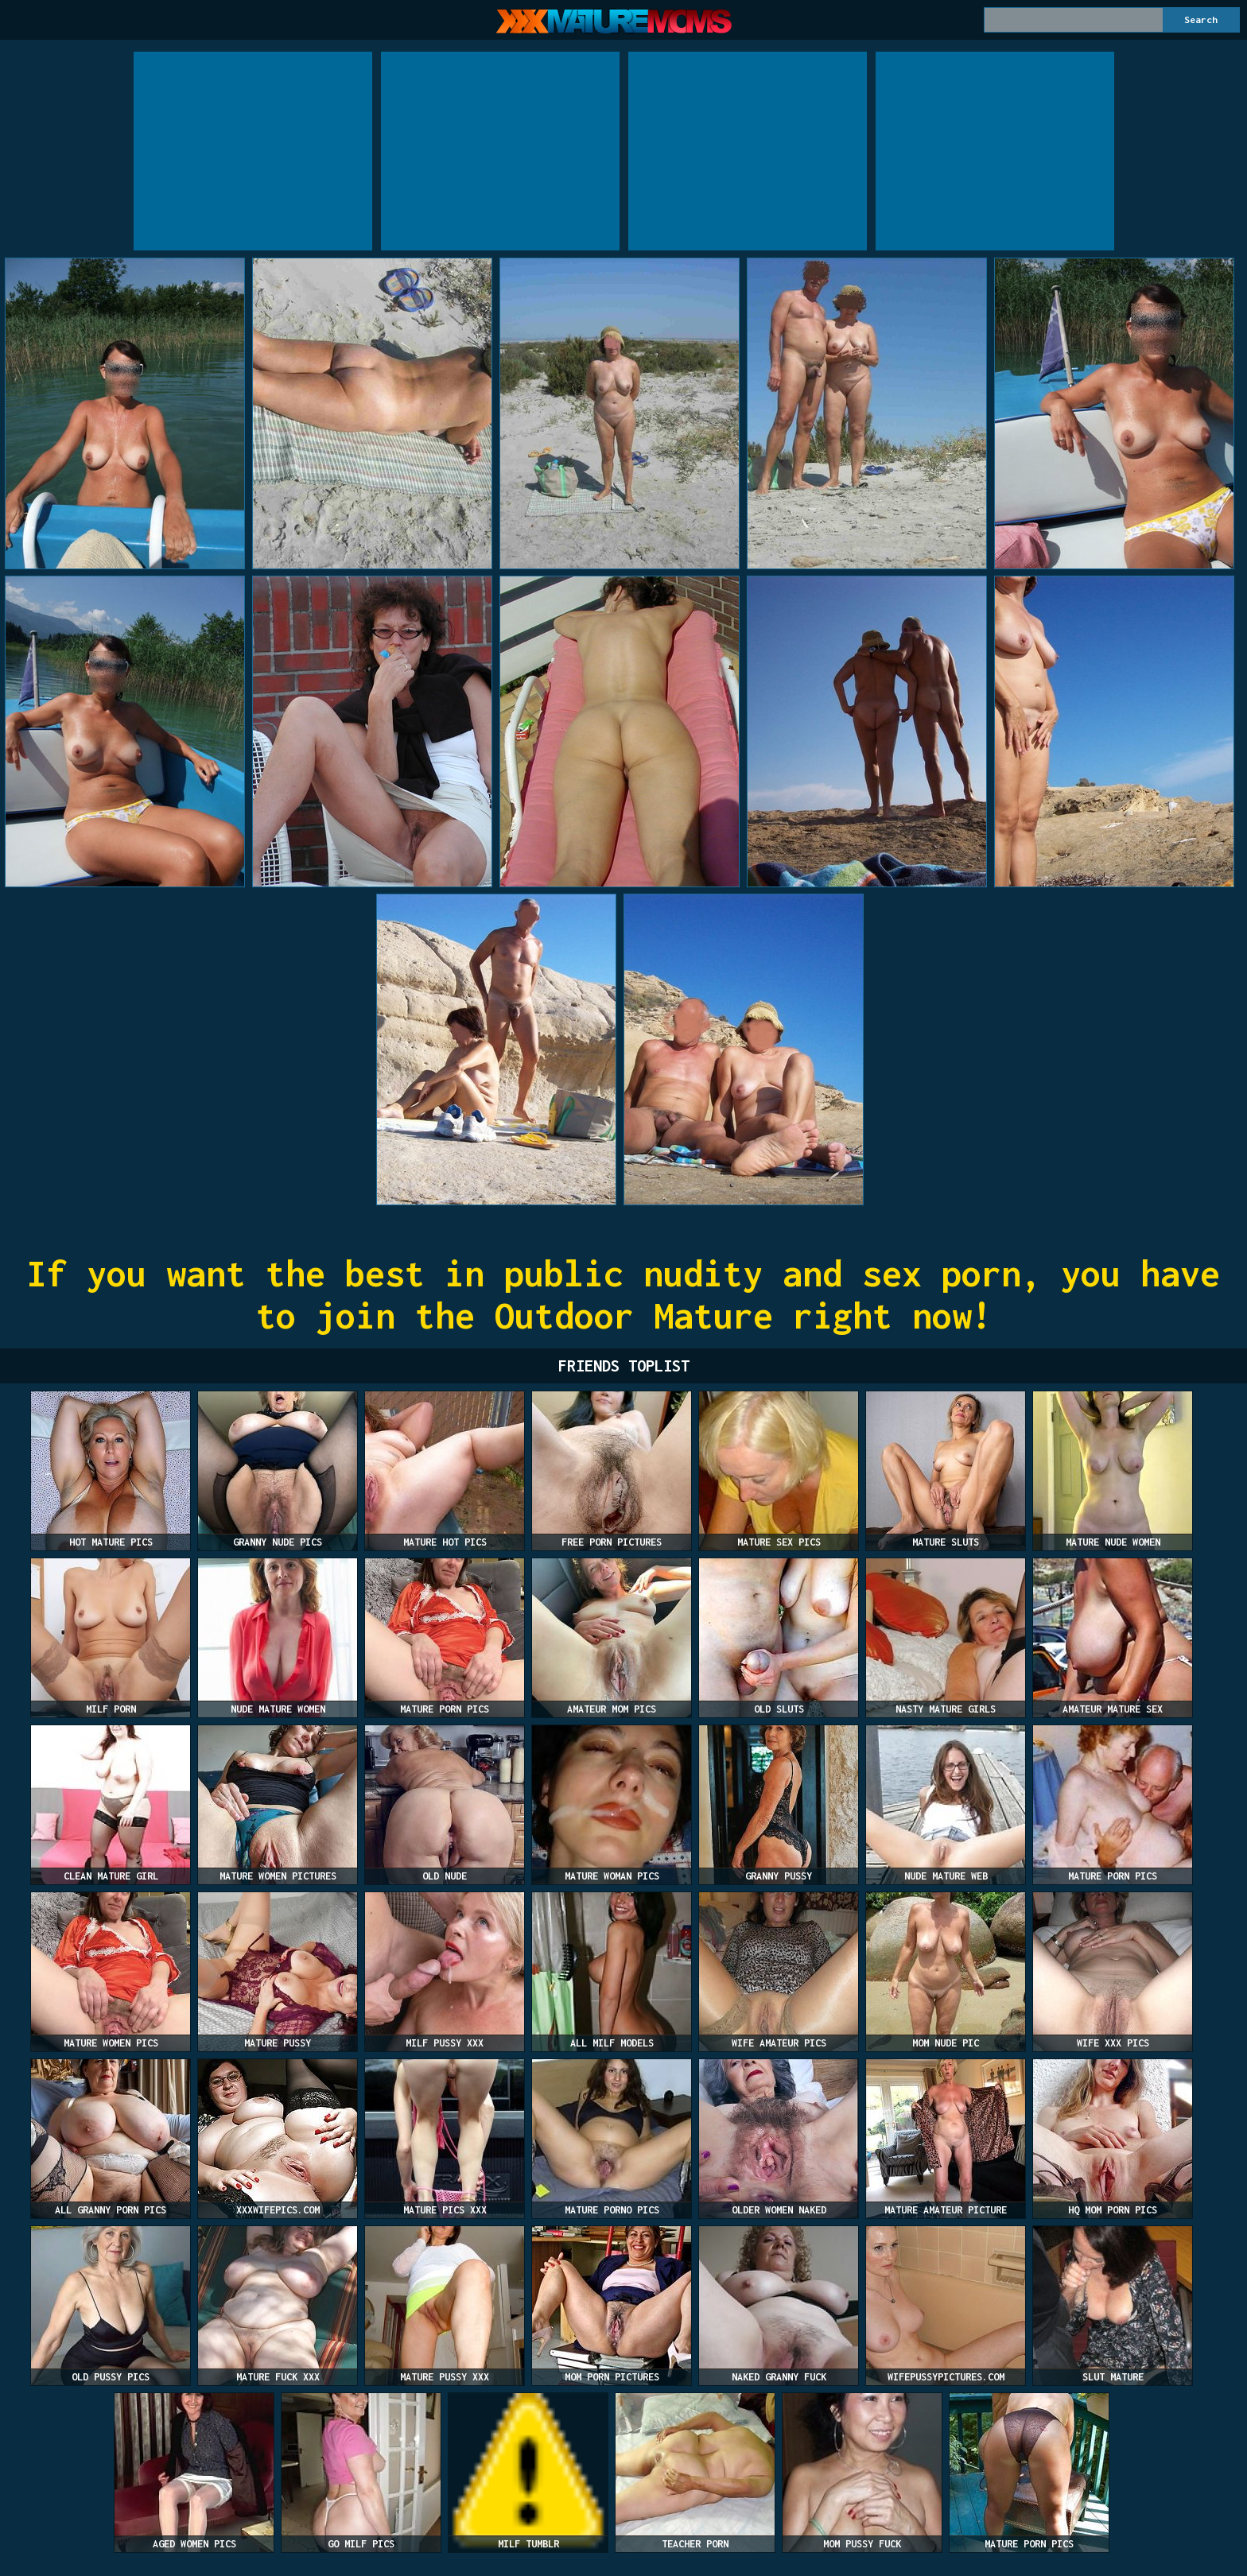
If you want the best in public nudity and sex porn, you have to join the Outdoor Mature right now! (623, 1294)
